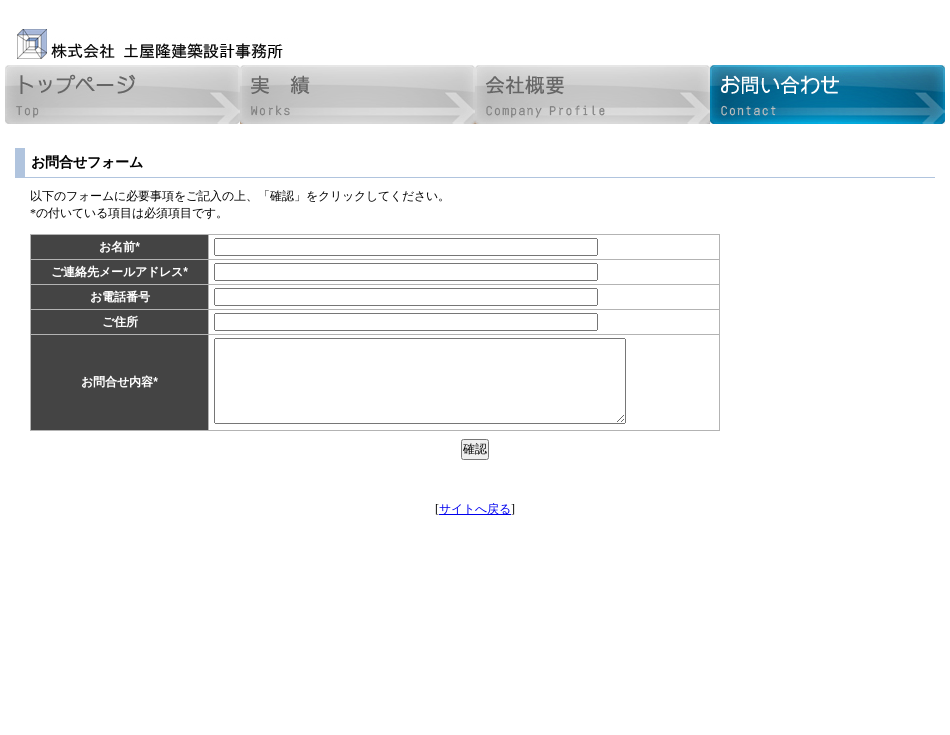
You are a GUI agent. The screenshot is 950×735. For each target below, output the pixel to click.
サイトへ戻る (475, 509)
